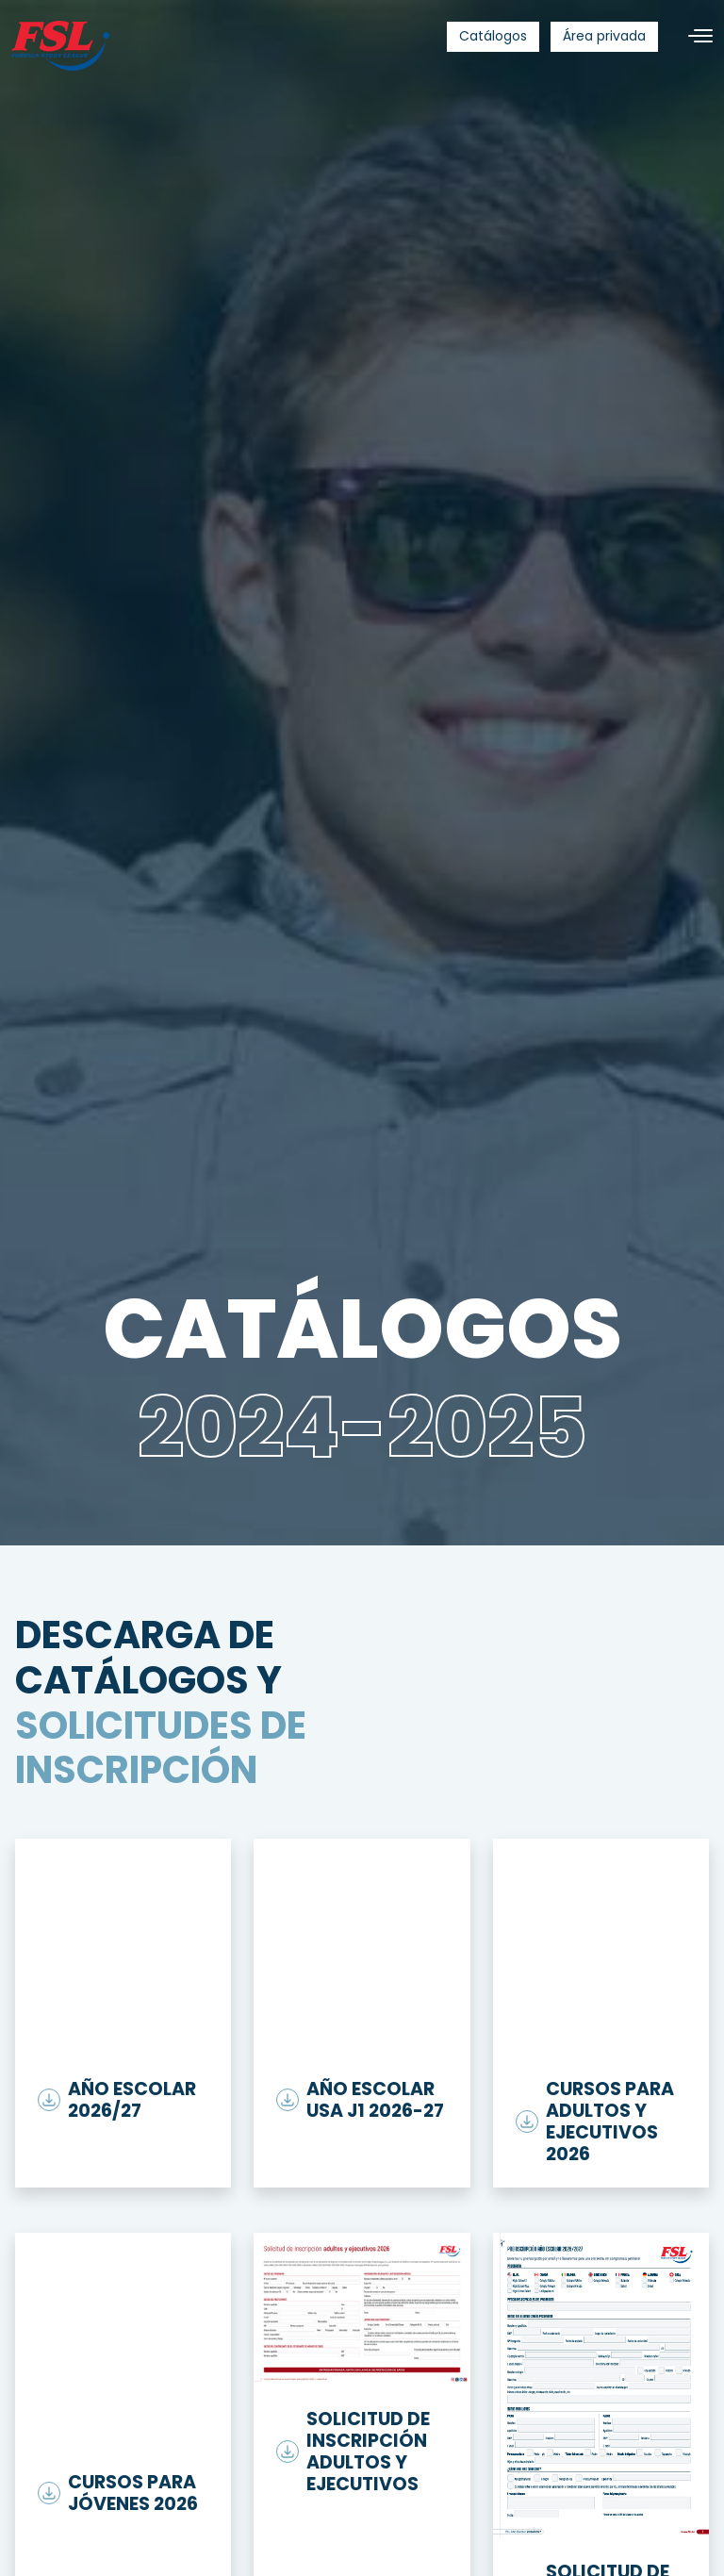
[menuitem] (493, 37)
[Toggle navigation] (693, 36)
